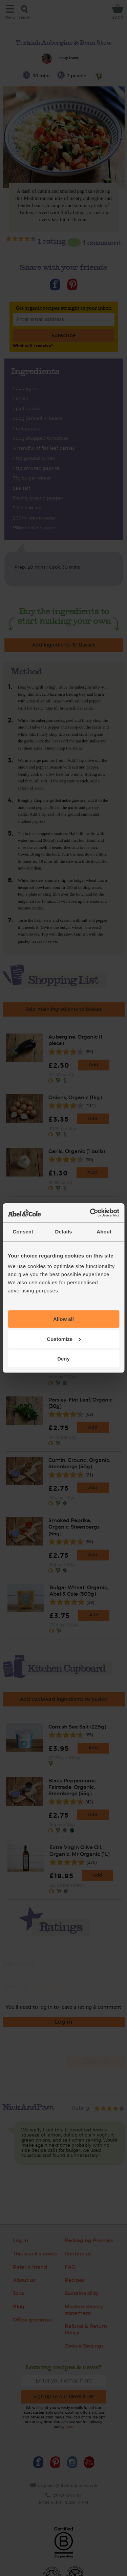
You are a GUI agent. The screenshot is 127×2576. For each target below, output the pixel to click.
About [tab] (104, 1231)
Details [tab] (63, 1231)
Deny (63, 1359)
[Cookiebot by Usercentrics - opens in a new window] (90, 1212)
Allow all (63, 1319)
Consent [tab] (23, 1231)
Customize (64, 1339)
